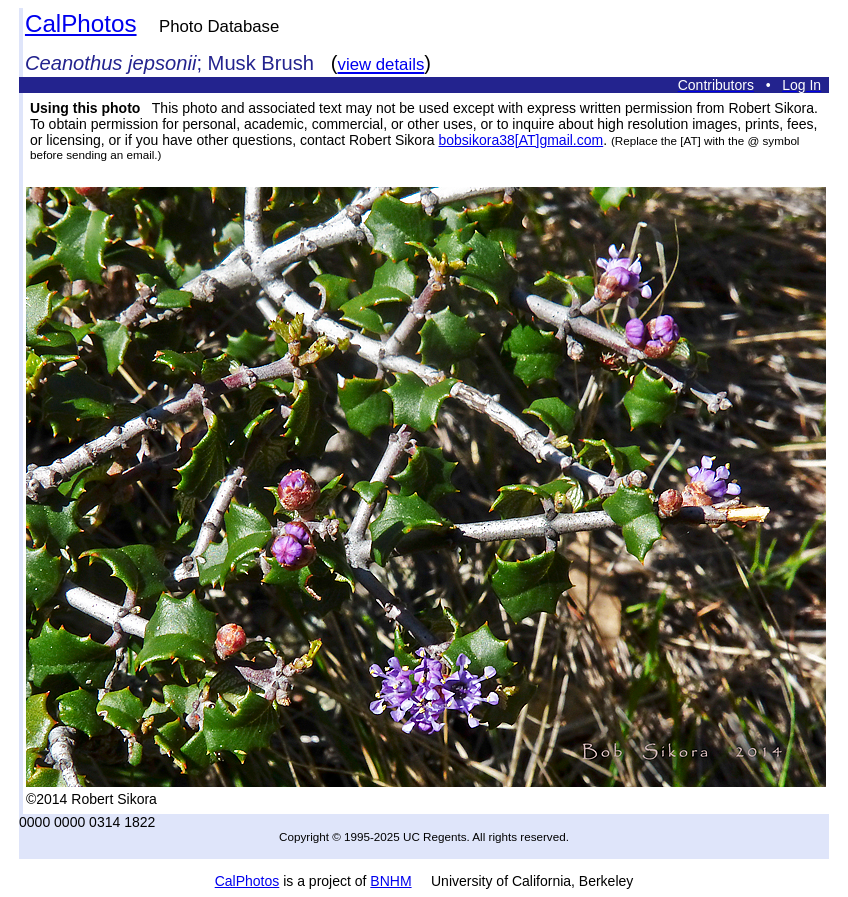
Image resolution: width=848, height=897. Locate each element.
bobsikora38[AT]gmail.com (521, 140)
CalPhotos (81, 23)
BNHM (390, 881)
